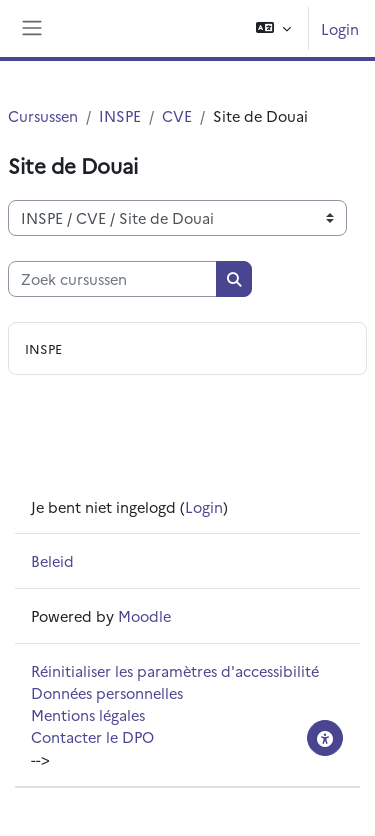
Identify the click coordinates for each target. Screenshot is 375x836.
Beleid (52, 560)
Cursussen (43, 115)
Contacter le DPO (92, 736)
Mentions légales (88, 714)
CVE (177, 115)
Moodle (144, 615)
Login (340, 28)
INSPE (120, 115)
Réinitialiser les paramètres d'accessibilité (175, 670)
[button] (273, 28)
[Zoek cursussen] (112, 279)
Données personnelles (107, 692)
